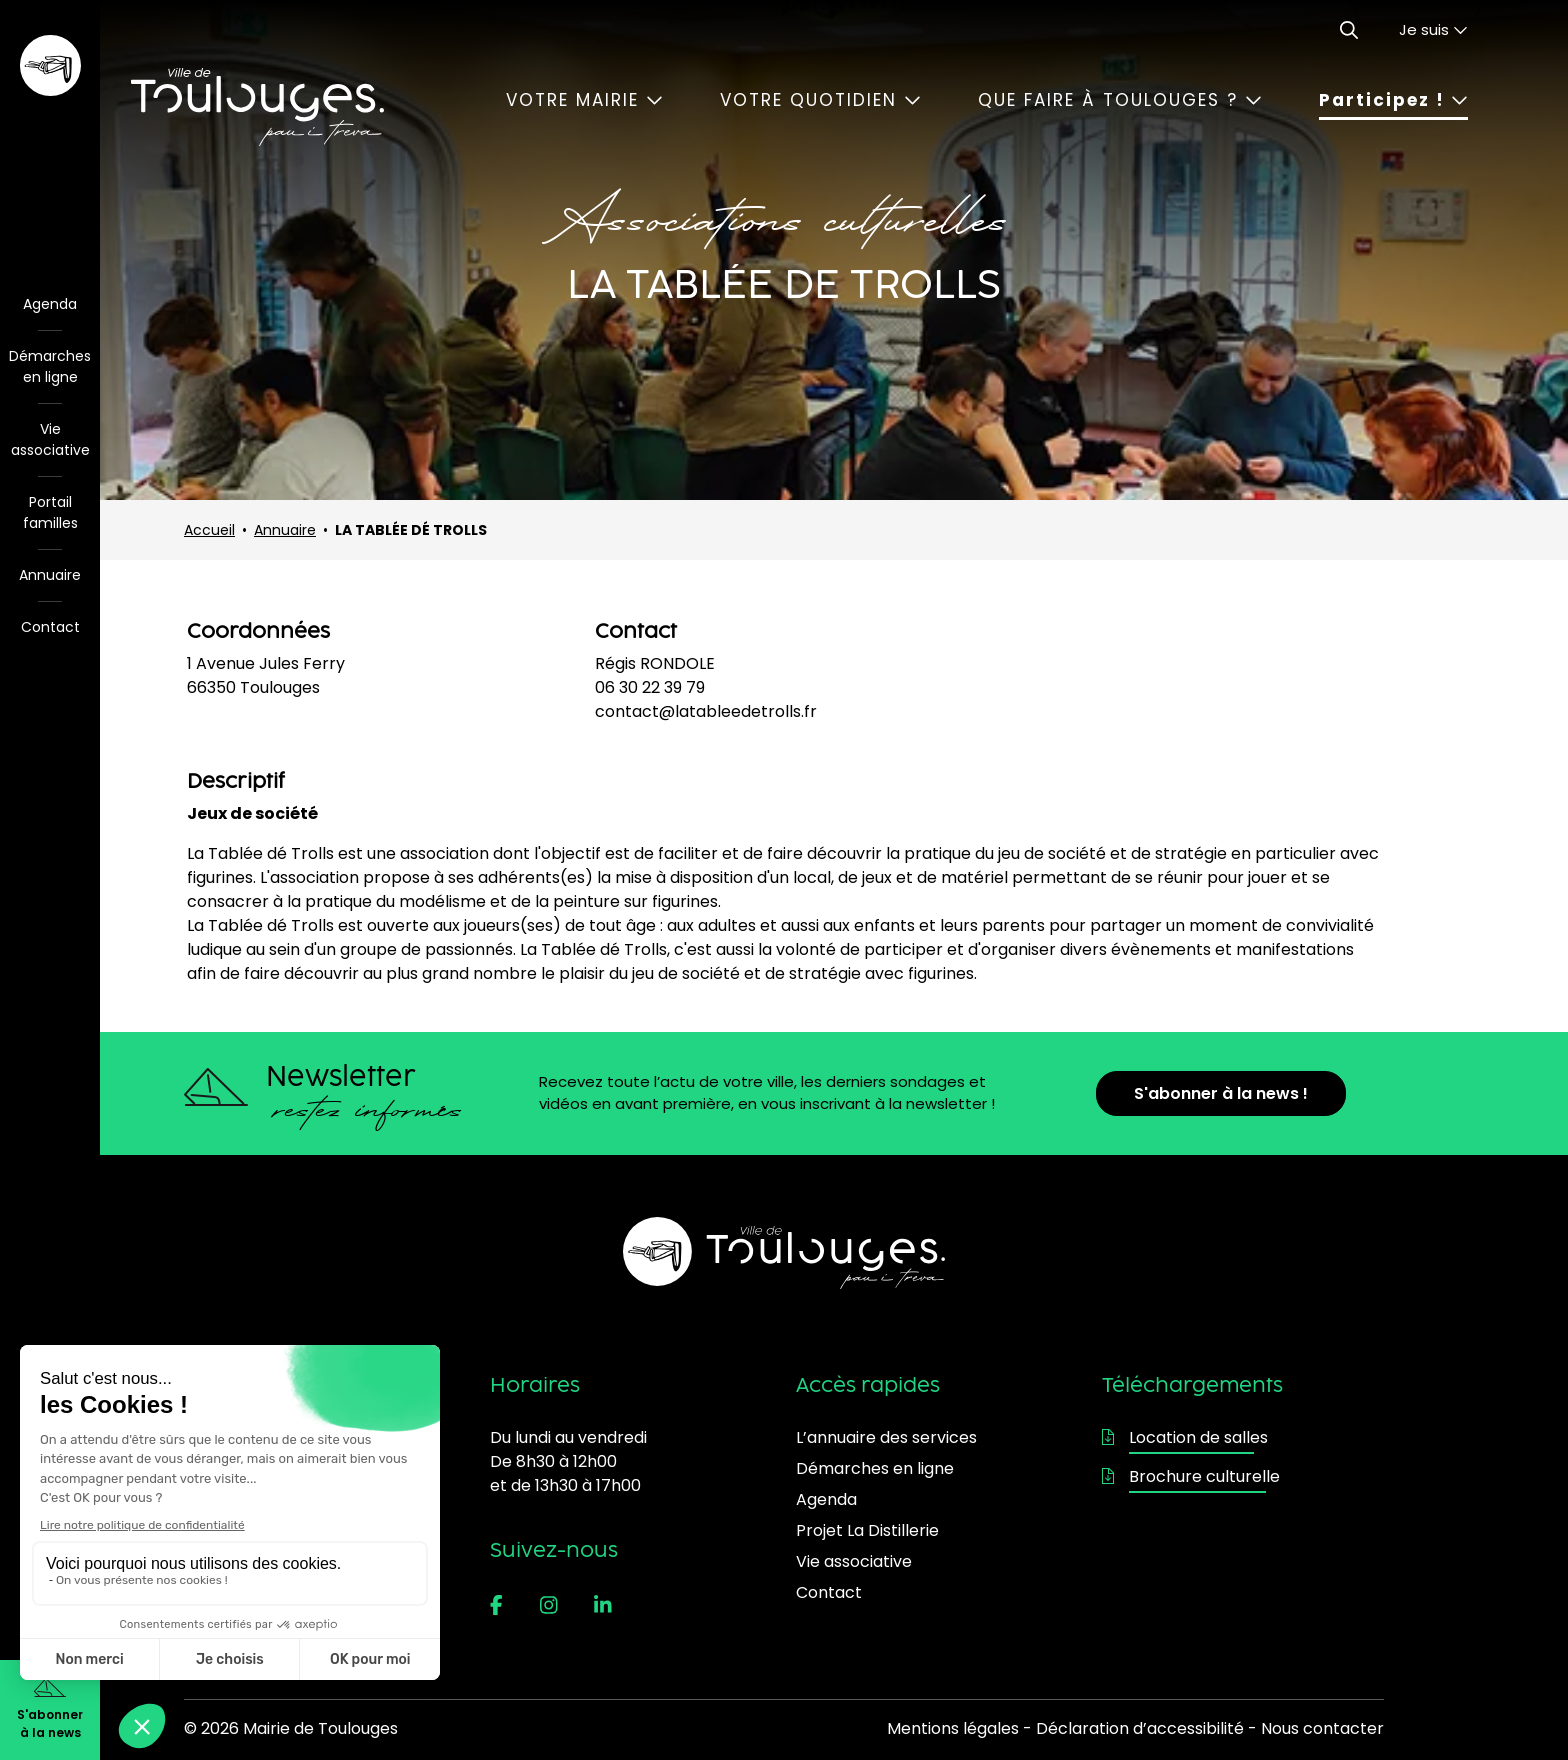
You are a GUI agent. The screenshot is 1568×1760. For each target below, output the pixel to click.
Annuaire (50, 575)
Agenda (50, 304)
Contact (50, 627)
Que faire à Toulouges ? (1120, 100)
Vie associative (50, 439)
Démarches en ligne (50, 366)
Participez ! (1393, 100)
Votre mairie (584, 100)
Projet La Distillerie (867, 1530)
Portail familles (50, 512)
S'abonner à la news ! (1221, 1093)
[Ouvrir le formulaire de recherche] (1349, 30)
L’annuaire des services (886, 1437)
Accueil (209, 530)
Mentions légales (953, 1728)
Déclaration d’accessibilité (1140, 1728)
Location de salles (1185, 1437)
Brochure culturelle (1191, 1476)
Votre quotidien (820, 100)
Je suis (1433, 29)
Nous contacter (1322, 1728)
